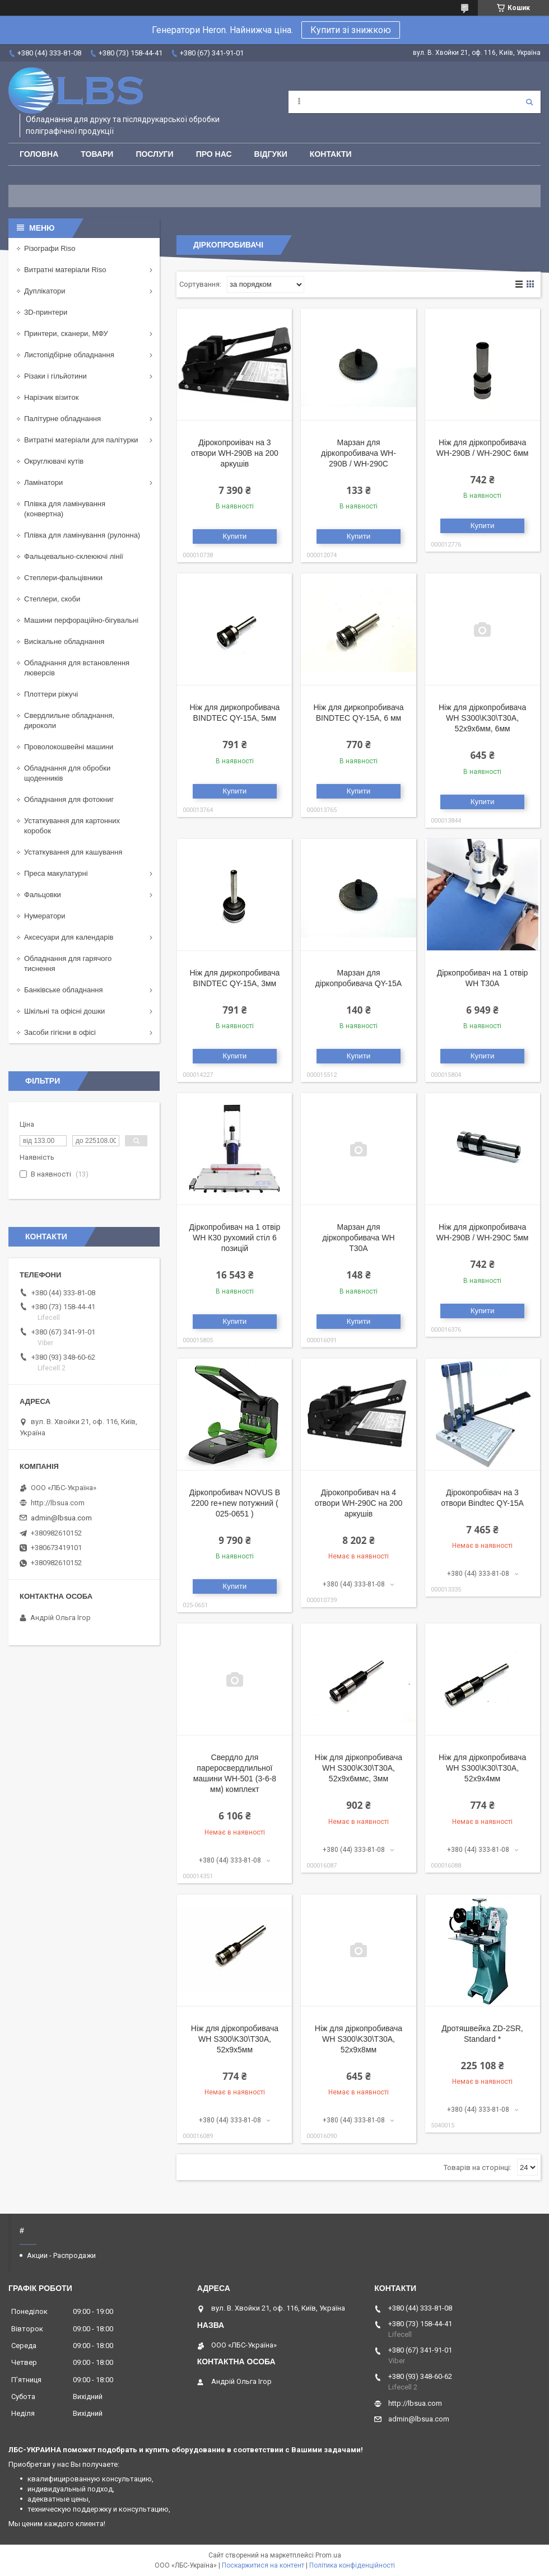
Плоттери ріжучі (51, 694)
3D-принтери (45, 312)
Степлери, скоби (52, 599)
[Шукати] (529, 102)
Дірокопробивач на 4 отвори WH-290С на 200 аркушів (359, 1503)
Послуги (154, 154)
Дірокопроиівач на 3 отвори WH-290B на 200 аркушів (234, 453)
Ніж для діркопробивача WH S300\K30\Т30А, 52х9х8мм (358, 2039)
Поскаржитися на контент (263, 2565)
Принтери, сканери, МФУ (66, 333)
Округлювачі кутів (53, 461)
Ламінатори (43, 482)
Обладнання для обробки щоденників (67, 773)
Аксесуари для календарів (68, 937)
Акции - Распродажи (61, 2255)
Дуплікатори (45, 291)
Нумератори (45, 916)
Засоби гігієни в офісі (60, 1032)
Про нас (214, 154)
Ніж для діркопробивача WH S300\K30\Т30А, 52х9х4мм (482, 1768)
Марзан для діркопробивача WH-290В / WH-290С (358, 453)
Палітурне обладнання (62, 418)
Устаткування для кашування (73, 852)
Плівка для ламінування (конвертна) (64, 509)
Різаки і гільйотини (55, 376)
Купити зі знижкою (350, 30)
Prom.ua (328, 2555)
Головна (39, 154)
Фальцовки (42, 894)
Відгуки (270, 154)
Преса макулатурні (56, 873)
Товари (97, 154)
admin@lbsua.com (61, 1518)
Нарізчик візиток (51, 397)
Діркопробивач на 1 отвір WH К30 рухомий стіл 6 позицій (235, 1237)
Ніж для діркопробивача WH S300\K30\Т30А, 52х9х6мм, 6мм (482, 718)
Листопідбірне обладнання (69, 355)
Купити (235, 536)
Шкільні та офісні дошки (64, 1011)
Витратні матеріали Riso (65, 269)
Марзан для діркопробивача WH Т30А (358, 1237)
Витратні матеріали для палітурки (81, 440)
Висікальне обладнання (64, 641)
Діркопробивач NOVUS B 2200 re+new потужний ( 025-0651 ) (234, 1503)
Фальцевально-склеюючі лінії (73, 556)
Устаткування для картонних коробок (72, 825)
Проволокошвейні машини (68, 747)
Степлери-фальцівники (63, 577)
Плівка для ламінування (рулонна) (82, 535)
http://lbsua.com (58, 1503)
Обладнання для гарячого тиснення (67, 963)
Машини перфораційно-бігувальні (81, 620)
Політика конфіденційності (352, 2565)
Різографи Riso (49, 248)
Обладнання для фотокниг (69, 799)
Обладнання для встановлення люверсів (76, 668)
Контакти (331, 154)
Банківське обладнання (63, 990)
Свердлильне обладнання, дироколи (69, 720)
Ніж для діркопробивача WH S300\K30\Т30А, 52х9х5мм (234, 2039)
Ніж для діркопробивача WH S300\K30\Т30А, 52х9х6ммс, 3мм (358, 1768)
